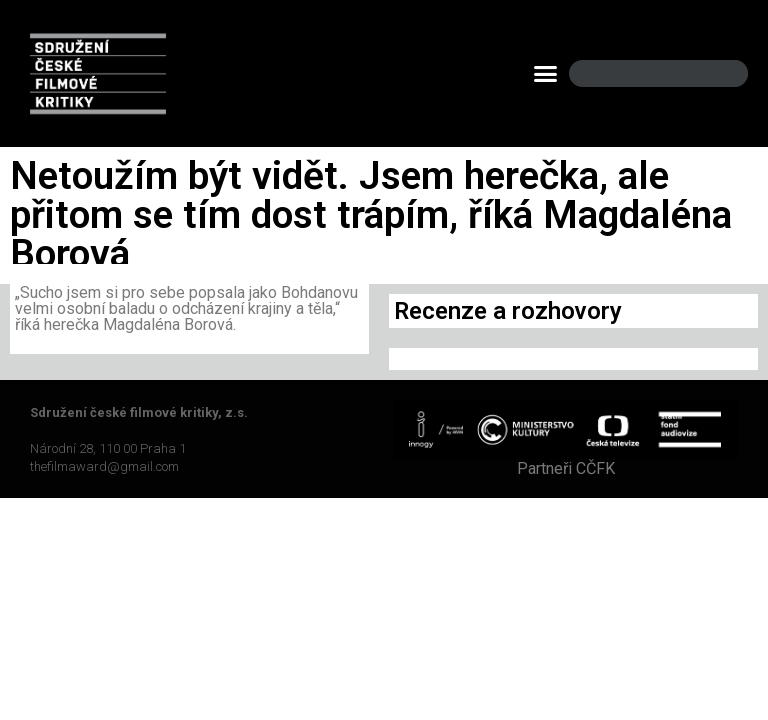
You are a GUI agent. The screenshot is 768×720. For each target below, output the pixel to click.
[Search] (716, 73)
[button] (546, 74)
